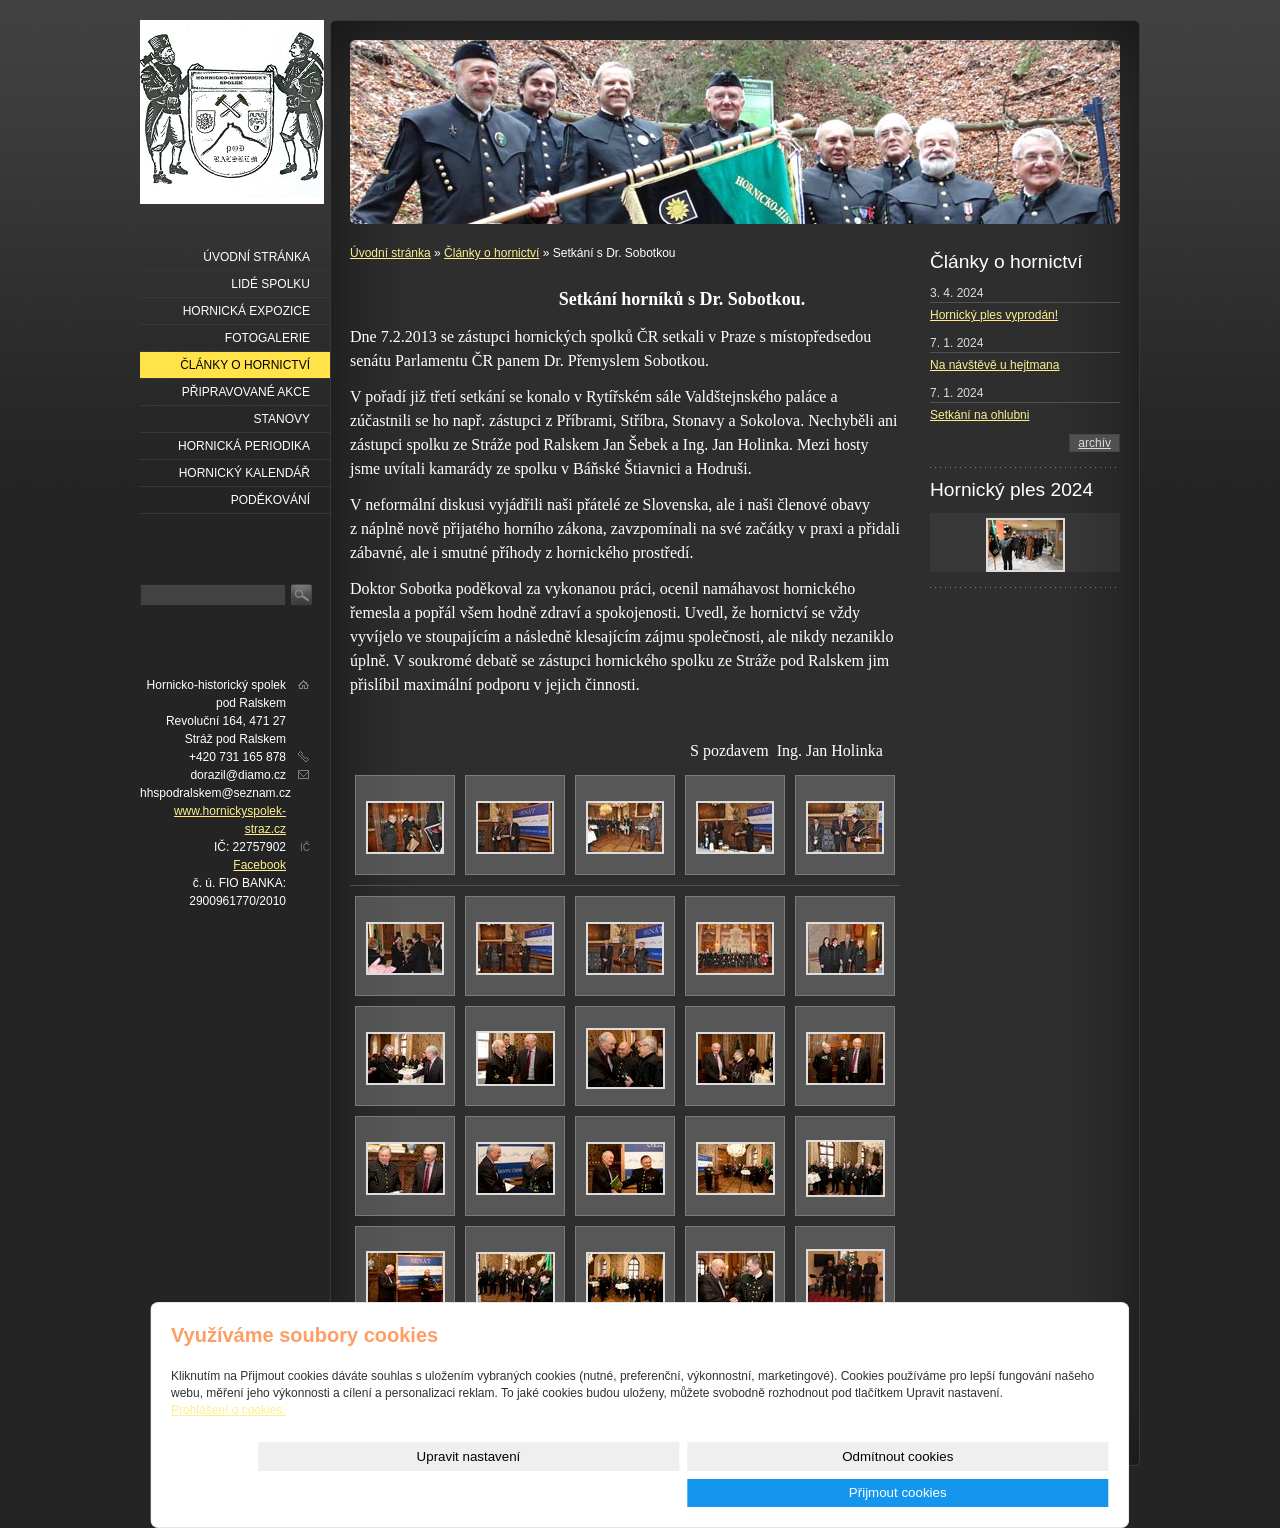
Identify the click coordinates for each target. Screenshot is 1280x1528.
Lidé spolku (270, 284)
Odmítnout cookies (884, 1492)
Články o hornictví (491, 253)
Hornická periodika (244, 446)
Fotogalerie (267, 338)
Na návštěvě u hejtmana (994, 365)
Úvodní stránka (390, 253)
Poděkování (270, 500)
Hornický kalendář (244, 473)
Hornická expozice (246, 311)
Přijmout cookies (1037, 1492)
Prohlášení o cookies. (228, 1446)
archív (1094, 443)
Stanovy (282, 419)
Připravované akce (246, 392)
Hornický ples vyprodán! (994, 315)
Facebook (259, 865)
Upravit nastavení (733, 1492)
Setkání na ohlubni (979, 415)
